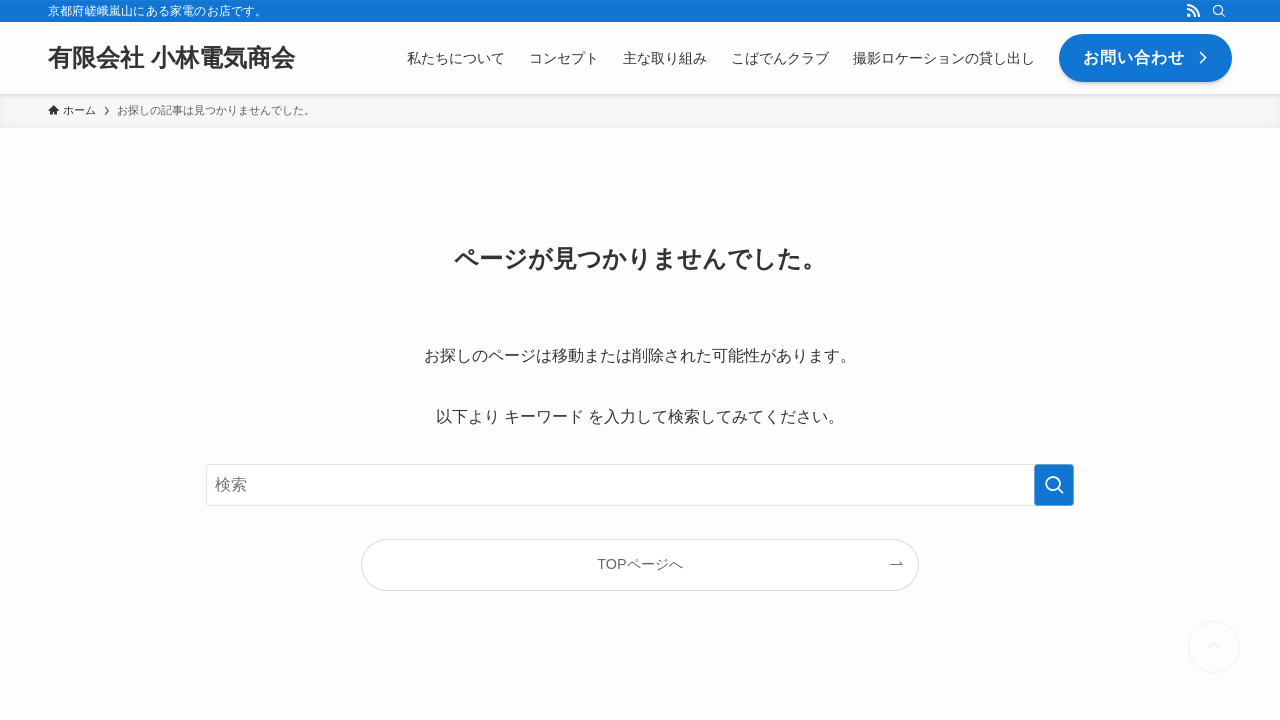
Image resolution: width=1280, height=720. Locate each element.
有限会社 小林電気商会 (171, 58)
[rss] (1193, 11)
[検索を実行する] (1054, 485)
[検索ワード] (640, 485)
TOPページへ (639, 564)
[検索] (1219, 11)
